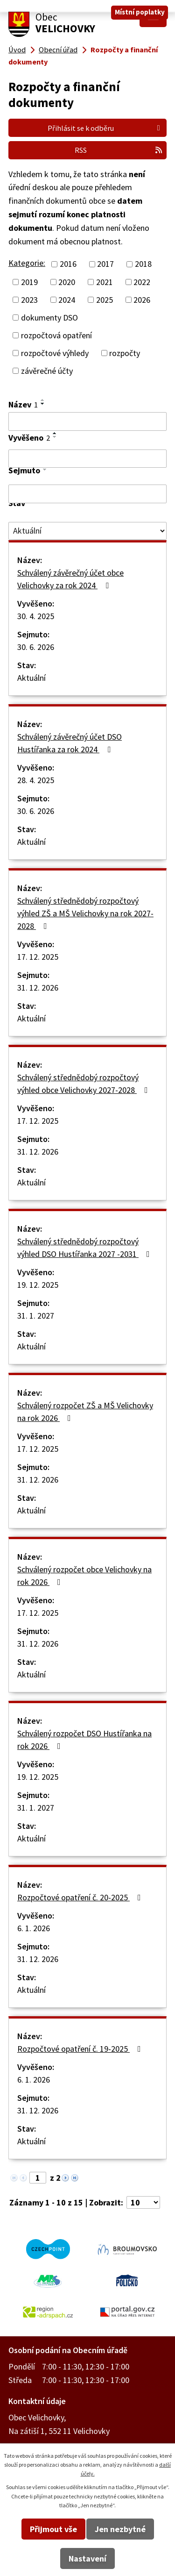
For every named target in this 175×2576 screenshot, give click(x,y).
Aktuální (31, 677)
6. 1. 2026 (33, 1928)
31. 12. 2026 (37, 987)
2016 (68, 264)
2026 (141, 299)
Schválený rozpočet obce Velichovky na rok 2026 (84, 1575)
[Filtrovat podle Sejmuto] (87, 494)
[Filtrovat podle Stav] (87, 531)
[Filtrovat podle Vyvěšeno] (87, 459)
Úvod (17, 49)
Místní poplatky (140, 11)
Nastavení (87, 2558)
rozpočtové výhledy (55, 353)
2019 (29, 282)
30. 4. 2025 (35, 616)
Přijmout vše (53, 2529)
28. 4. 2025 (35, 780)
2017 (105, 264)
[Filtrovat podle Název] (87, 421)
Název (23, 404)
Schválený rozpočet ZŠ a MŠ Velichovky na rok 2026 (85, 1411)
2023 (29, 299)
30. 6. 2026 (35, 647)
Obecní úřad (58, 49)
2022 (141, 282)
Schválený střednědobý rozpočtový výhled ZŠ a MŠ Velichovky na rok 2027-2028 (85, 913)
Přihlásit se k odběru (105, 128)
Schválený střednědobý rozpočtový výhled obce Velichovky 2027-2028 (84, 1083)
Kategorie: (26, 262)
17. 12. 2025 (37, 956)
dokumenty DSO (49, 317)
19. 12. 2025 (37, 1284)
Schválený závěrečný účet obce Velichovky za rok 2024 (70, 579)
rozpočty (124, 353)
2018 (143, 264)
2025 (104, 299)
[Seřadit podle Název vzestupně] (43, 400)
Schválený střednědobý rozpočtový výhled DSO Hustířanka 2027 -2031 (85, 1247)
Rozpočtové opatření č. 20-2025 (81, 1897)
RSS (119, 150)
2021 (104, 282)
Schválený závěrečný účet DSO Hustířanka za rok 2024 (69, 743)
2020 (66, 282)
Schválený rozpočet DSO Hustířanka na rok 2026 (84, 1739)
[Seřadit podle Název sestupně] (43, 404)
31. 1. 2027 (35, 1315)
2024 (66, 299)
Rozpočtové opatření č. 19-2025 (81, 2048)
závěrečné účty (47, 370)
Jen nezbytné (120, 2529)
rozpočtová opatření (56, 335)
